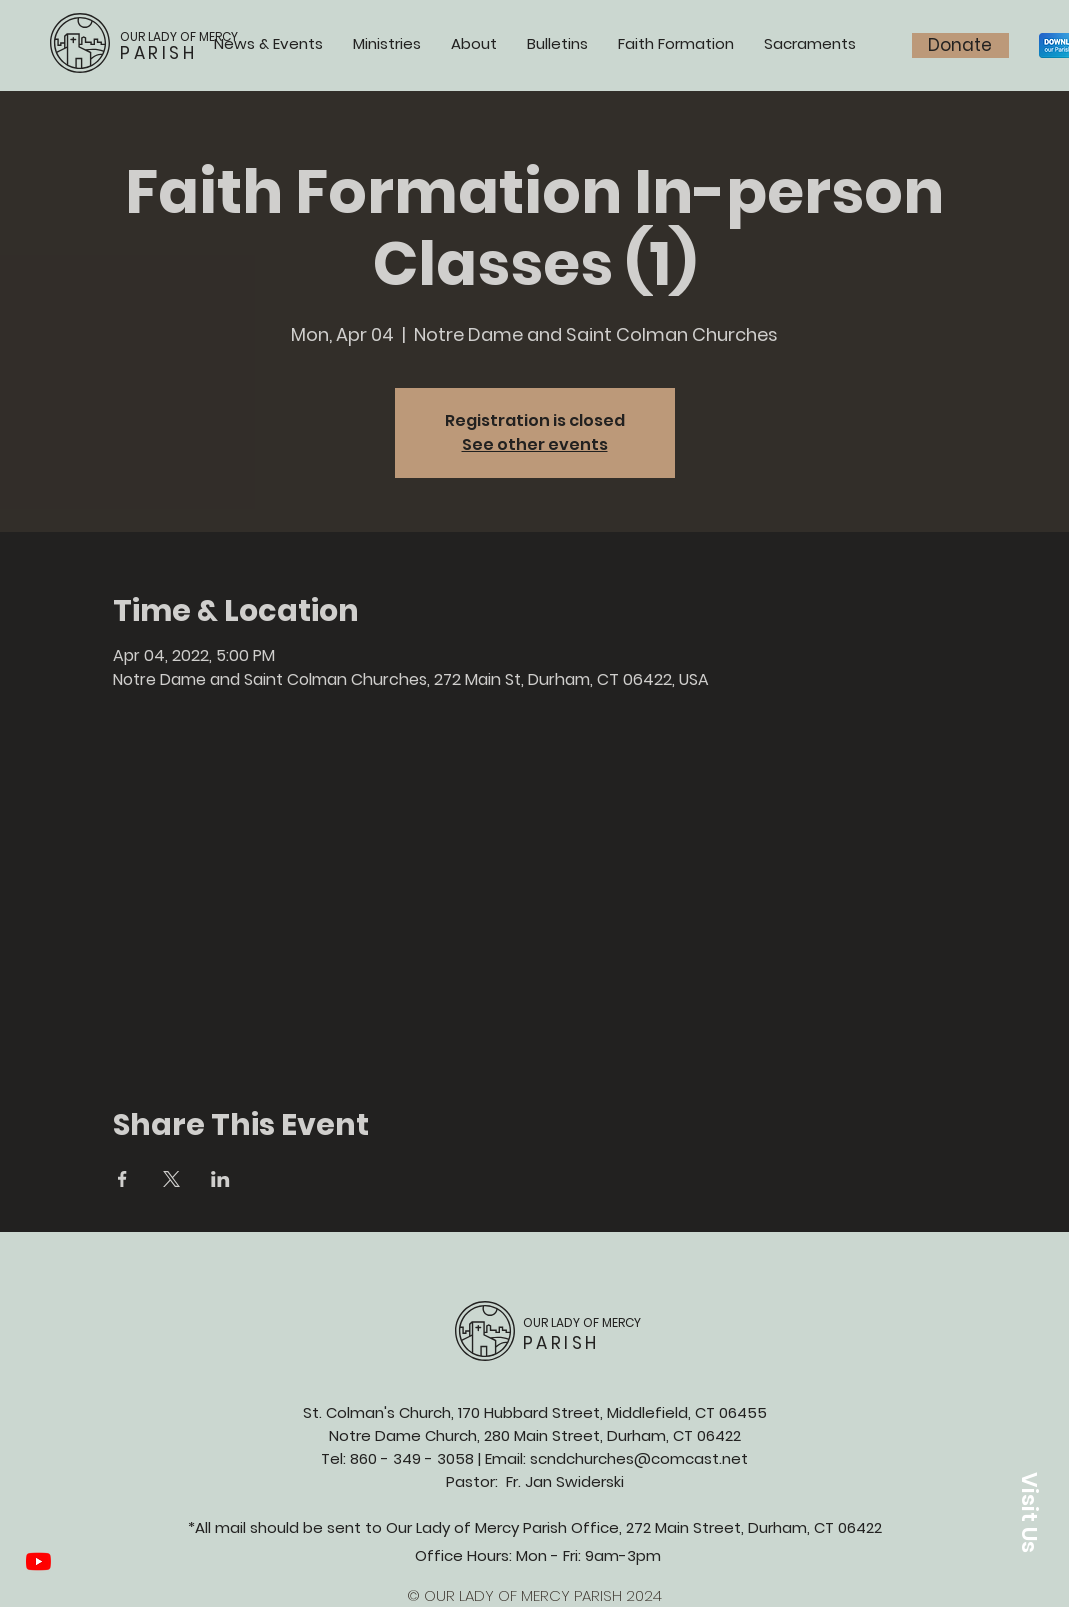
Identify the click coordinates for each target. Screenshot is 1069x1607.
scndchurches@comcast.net (639, 1458)
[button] (1029, 1512)
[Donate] (960, 45)
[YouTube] (38, 1561)
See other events (535, 444)
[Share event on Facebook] (122, 1179)
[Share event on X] (171, 1179)
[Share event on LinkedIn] (220, 1179)
